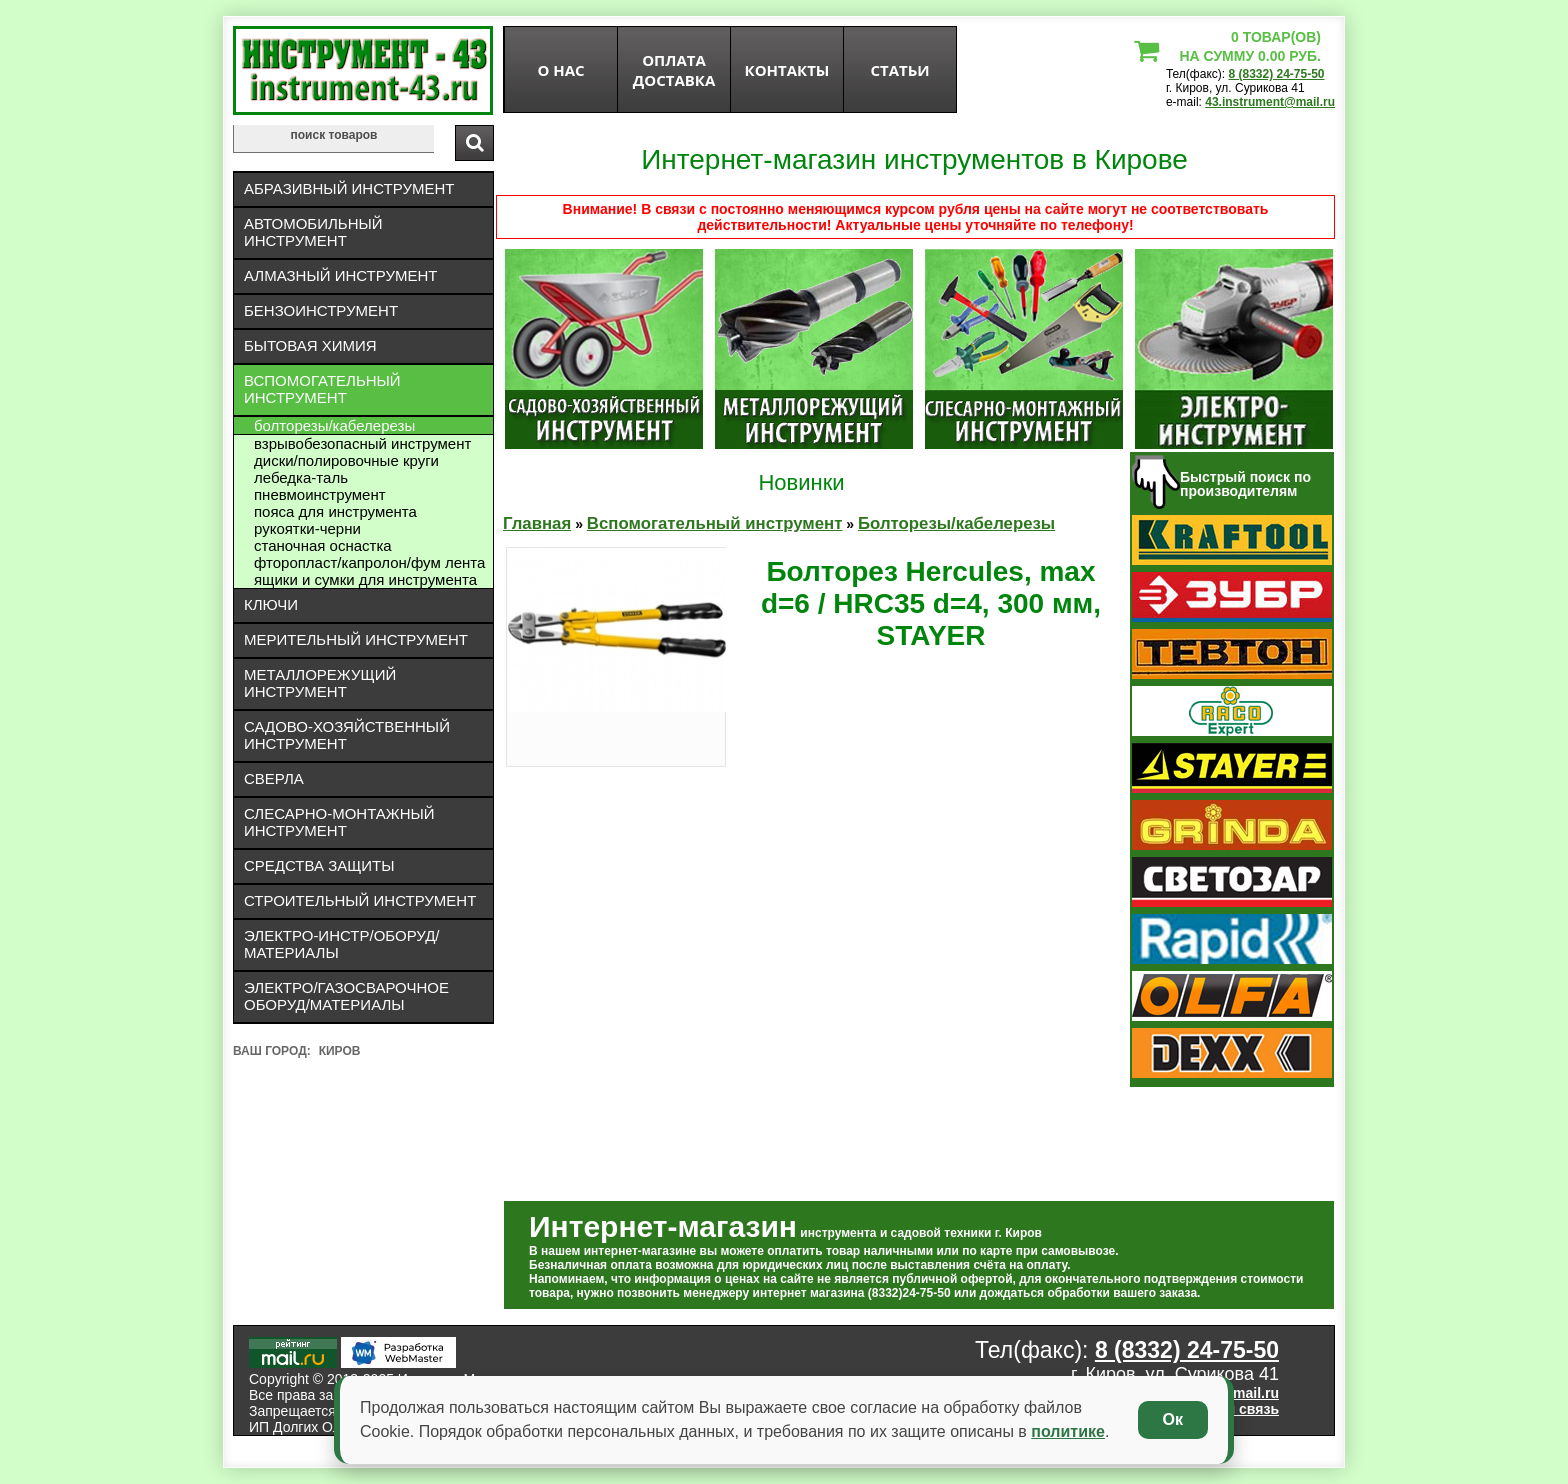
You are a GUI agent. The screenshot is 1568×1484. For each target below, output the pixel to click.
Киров (340, 1051)
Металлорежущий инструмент (320, 683)
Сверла (274, 778)
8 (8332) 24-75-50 (1276, 74)
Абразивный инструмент (349, 188)
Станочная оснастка (323, 545)
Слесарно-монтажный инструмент (339, 822)
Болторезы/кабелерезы (334, 425)
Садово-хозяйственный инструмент (347, 735)
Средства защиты (319, 865)
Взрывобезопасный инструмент (362, 443)
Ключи (271, 604)
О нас (560, 70)
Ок (1173, 1419)
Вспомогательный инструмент (322, 389)
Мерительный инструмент (356, 639)
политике (1068, 1431)
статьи (899, 70)
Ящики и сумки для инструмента (365, 579)
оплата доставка (674, 70)
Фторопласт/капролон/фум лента (369, 562)
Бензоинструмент (321, 310)
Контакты (787, 70)
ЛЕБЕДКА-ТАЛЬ (301, 477)
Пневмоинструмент (320, 494)
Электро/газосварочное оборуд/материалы (346, 996)
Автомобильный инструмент (313, 232)
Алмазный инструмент (340, 275)
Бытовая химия (310, 345)
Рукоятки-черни (307, 528)
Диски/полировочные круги (346, 460)
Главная (537, 523)
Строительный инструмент (360, 900)
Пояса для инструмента (335, 511)
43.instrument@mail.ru (1270, 102)
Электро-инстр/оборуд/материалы (342, 944)
